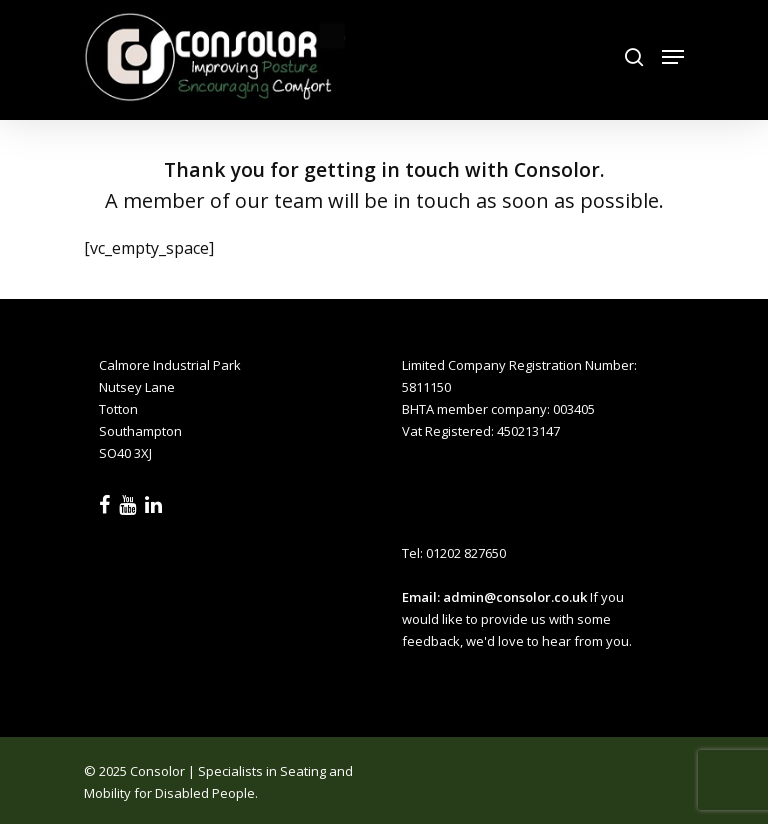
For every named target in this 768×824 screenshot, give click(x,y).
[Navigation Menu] (673, 57)
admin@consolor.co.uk (515, 597)
